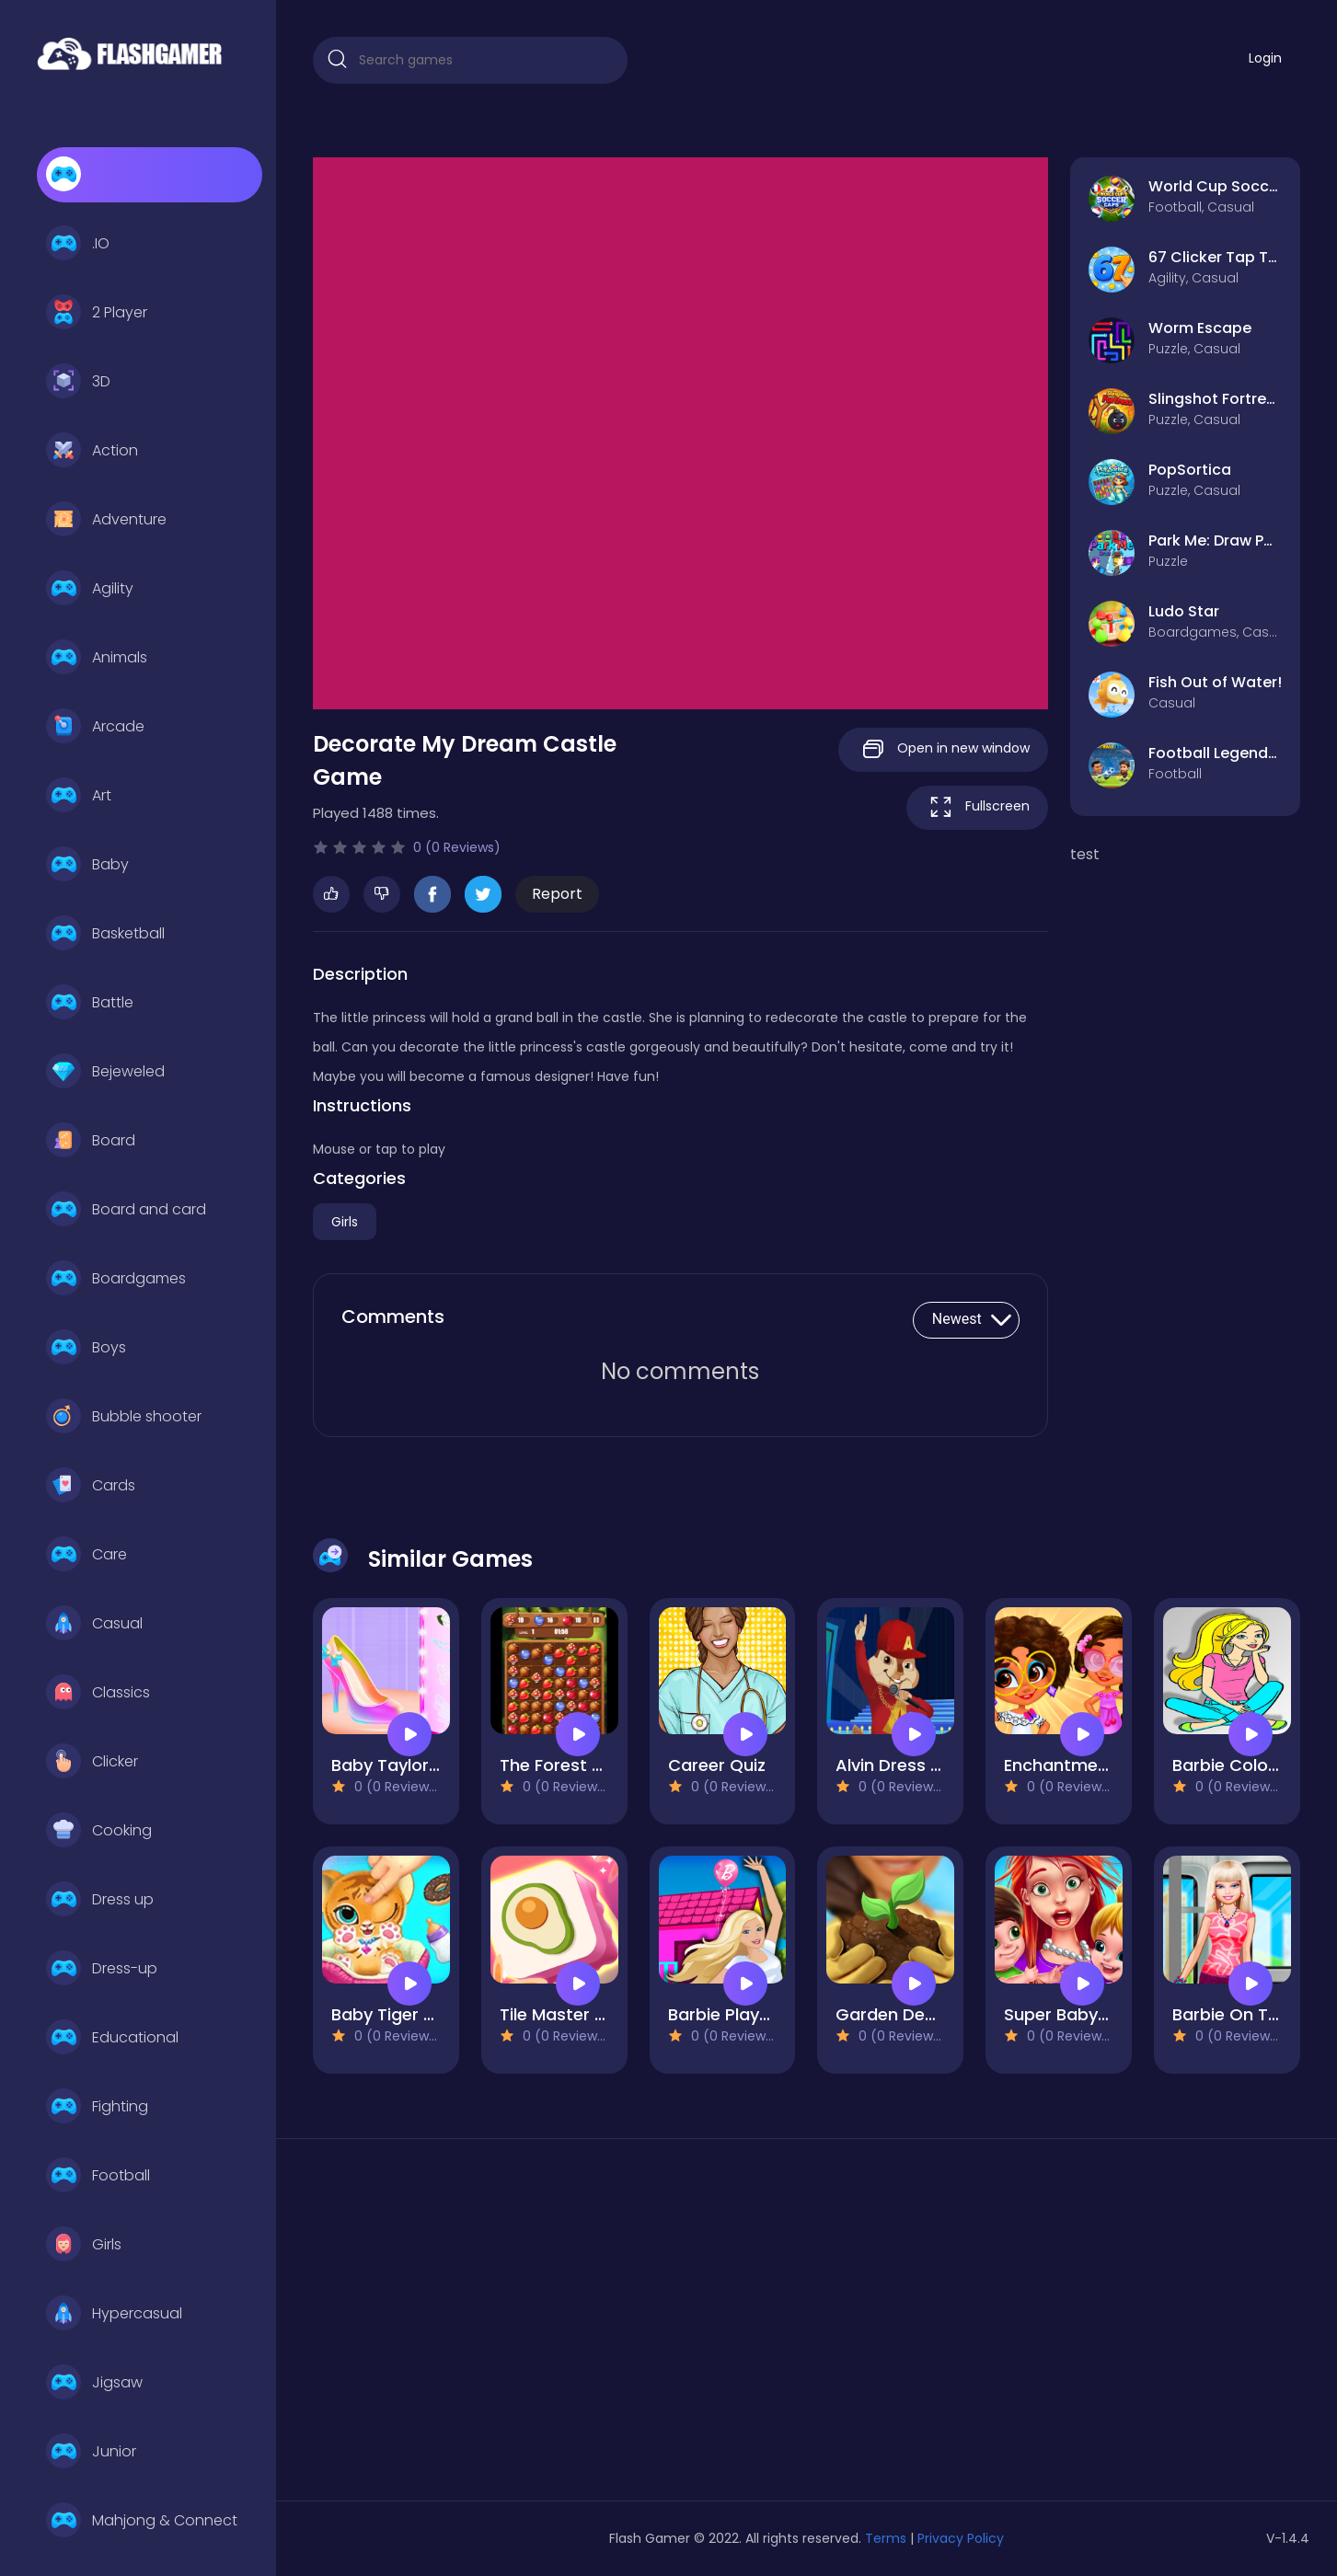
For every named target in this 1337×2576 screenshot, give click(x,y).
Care (86, 1554)
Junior (91, 2451)
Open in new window (943, 749)
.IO (77, 243)
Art (78, 795)
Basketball (105, 933)
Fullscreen (977, 807)
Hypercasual (114, 2313)
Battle (89, 1002)
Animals (96, 657)
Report (557, 893)
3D (78, 381)
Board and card (126, 1209)
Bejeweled (105, 1071)
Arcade (95, 726)
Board (90, 1140)
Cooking (99, 1830)
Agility (89, 588)
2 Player (96, 312)
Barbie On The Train (1253, 2014)
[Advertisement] (470, 2326)
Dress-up (101, 1968)
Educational (112, 2037)
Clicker (92, 1761)
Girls (83, 2244)
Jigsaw (94, 2382)
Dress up (100, 1899)
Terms (885, 2538)
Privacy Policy (960, 2538)
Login (1265, 58)
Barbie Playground (743, 2014)
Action (92, 450)
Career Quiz (717, 1765)
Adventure (106, 519)
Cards (90, 1485)
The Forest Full (558, 1765)
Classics (98, 1692)
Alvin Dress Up (894, 1765)
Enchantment (1059, 1765)
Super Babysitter (1073, 2014)
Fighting (97, 2106)
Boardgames (116, 1278)
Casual (94, 1623)
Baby (87, 864)
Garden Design (897, 2014)
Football (98, 2175)
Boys (86, 1347)
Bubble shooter (124, 1416)
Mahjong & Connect (141, 2520)
